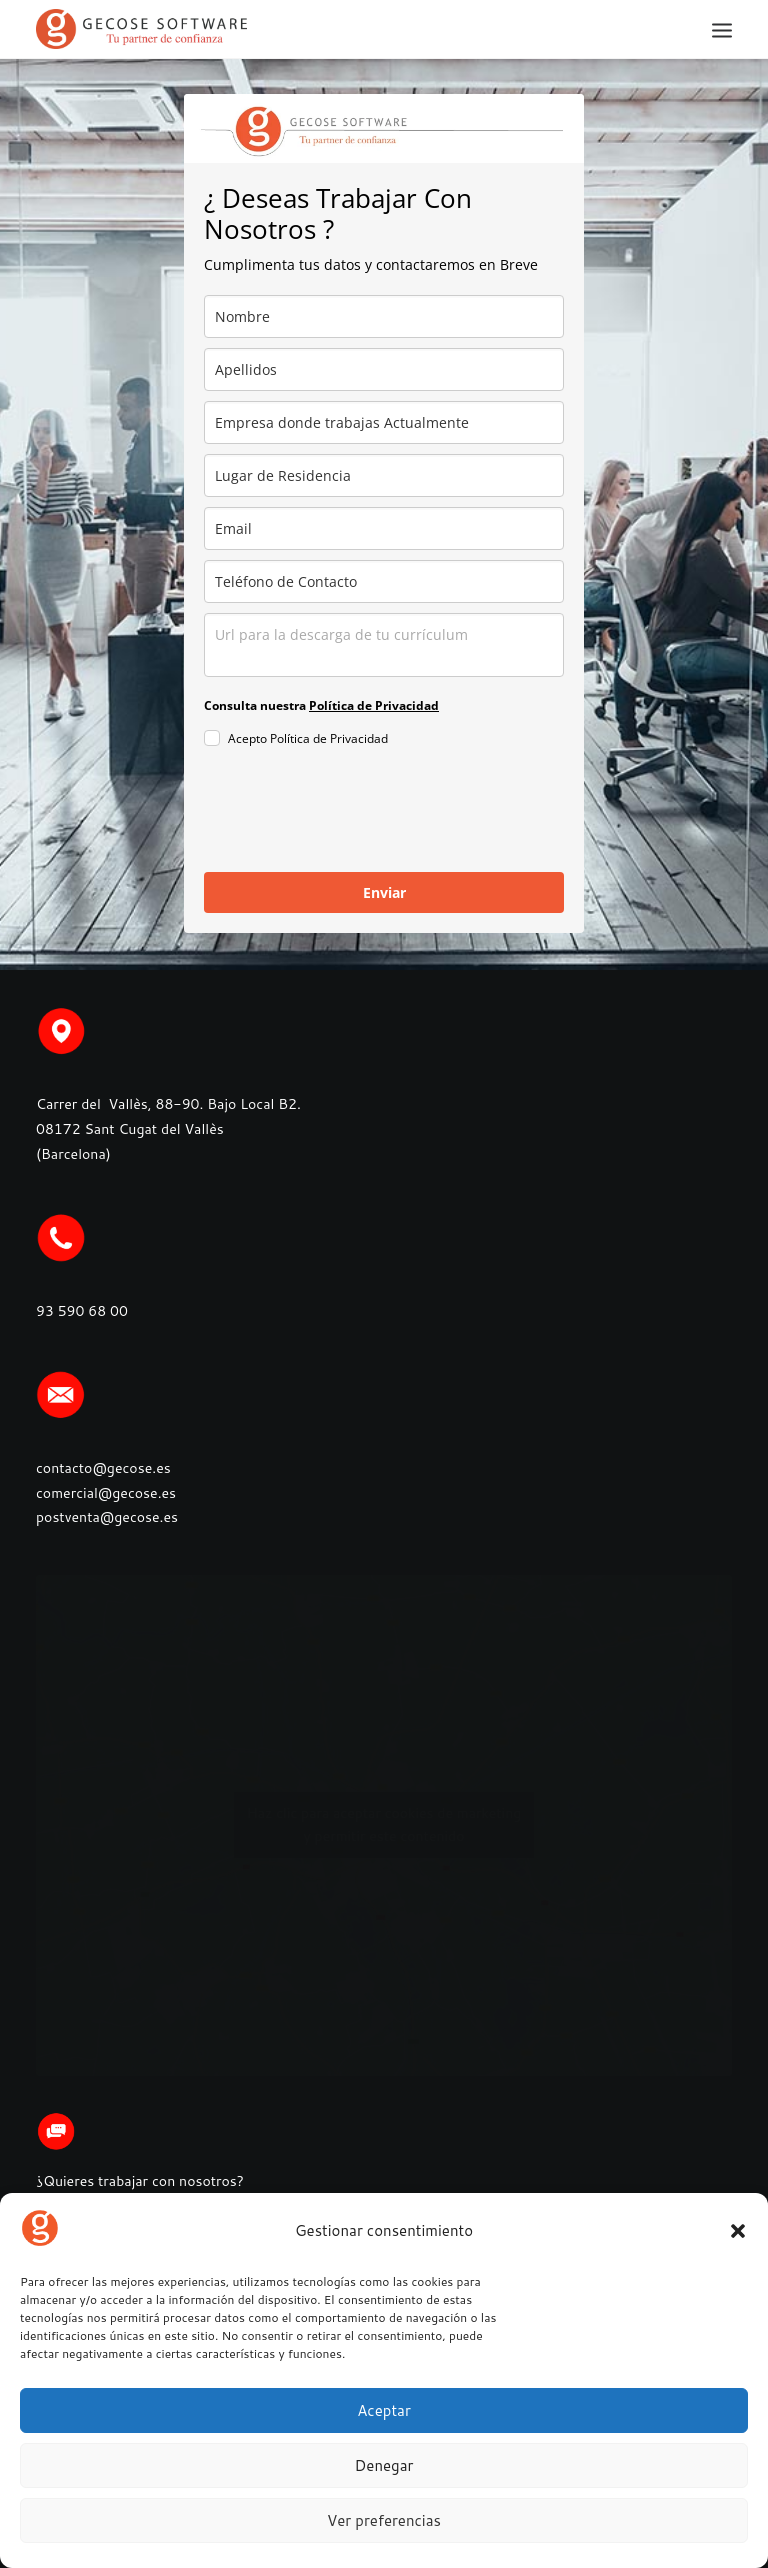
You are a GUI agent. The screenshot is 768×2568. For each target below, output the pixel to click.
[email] (384, 528)
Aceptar (384, 2410)
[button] (738, 2231)
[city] (384, 475)
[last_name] (384, 369)
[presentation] (356, 813)
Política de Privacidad (374, 705)
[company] (384, 422)
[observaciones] (384, 645)
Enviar (384, 892)
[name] (384, 316)
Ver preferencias (384, 2520)
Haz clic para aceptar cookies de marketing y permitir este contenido (384, 1824)
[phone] (384, 581)
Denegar (384, 2465)
